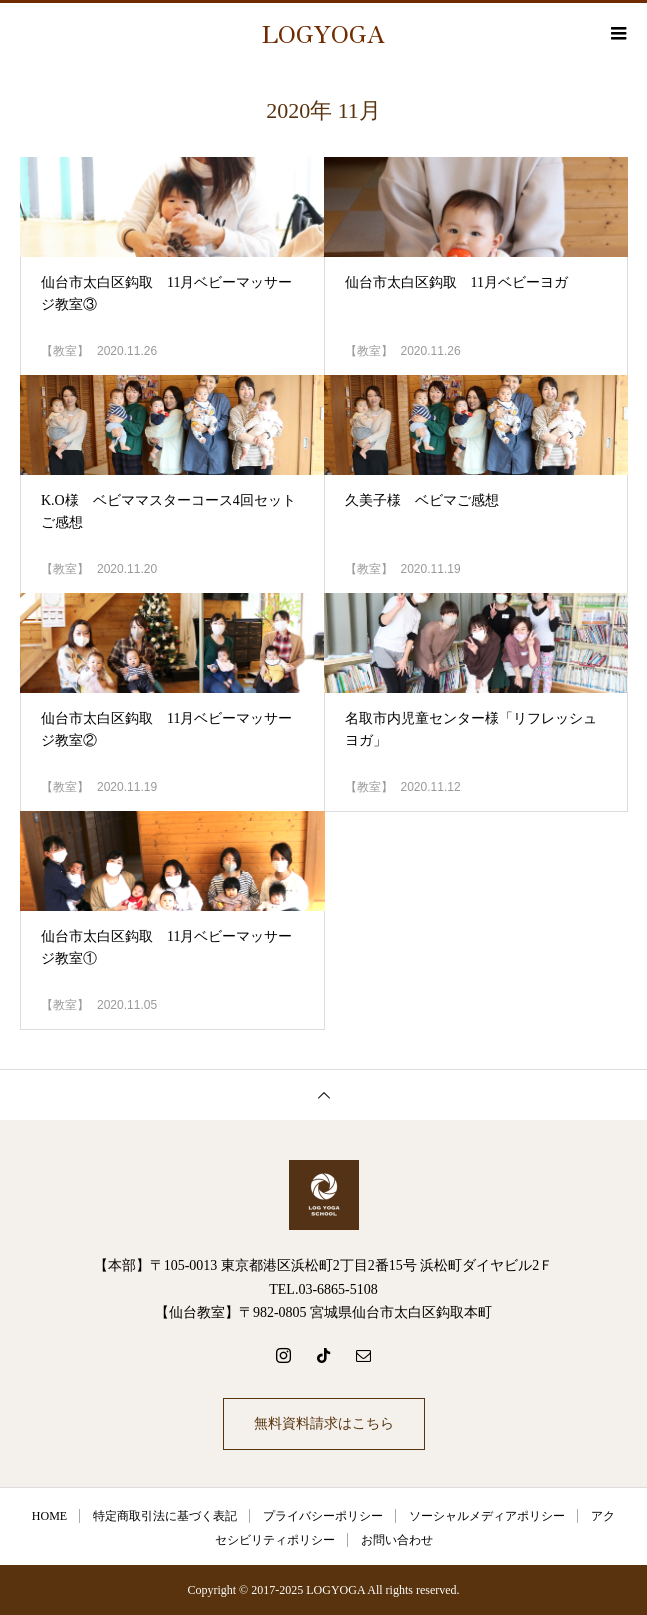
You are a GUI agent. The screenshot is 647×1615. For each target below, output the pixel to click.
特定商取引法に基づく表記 (165, 1516)
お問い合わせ (397, 1540)
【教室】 (65, 351)
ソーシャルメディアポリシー (487, 1516)
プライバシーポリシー (323, 1516)
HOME (49, 1516)
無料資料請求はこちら (324, 1423)
